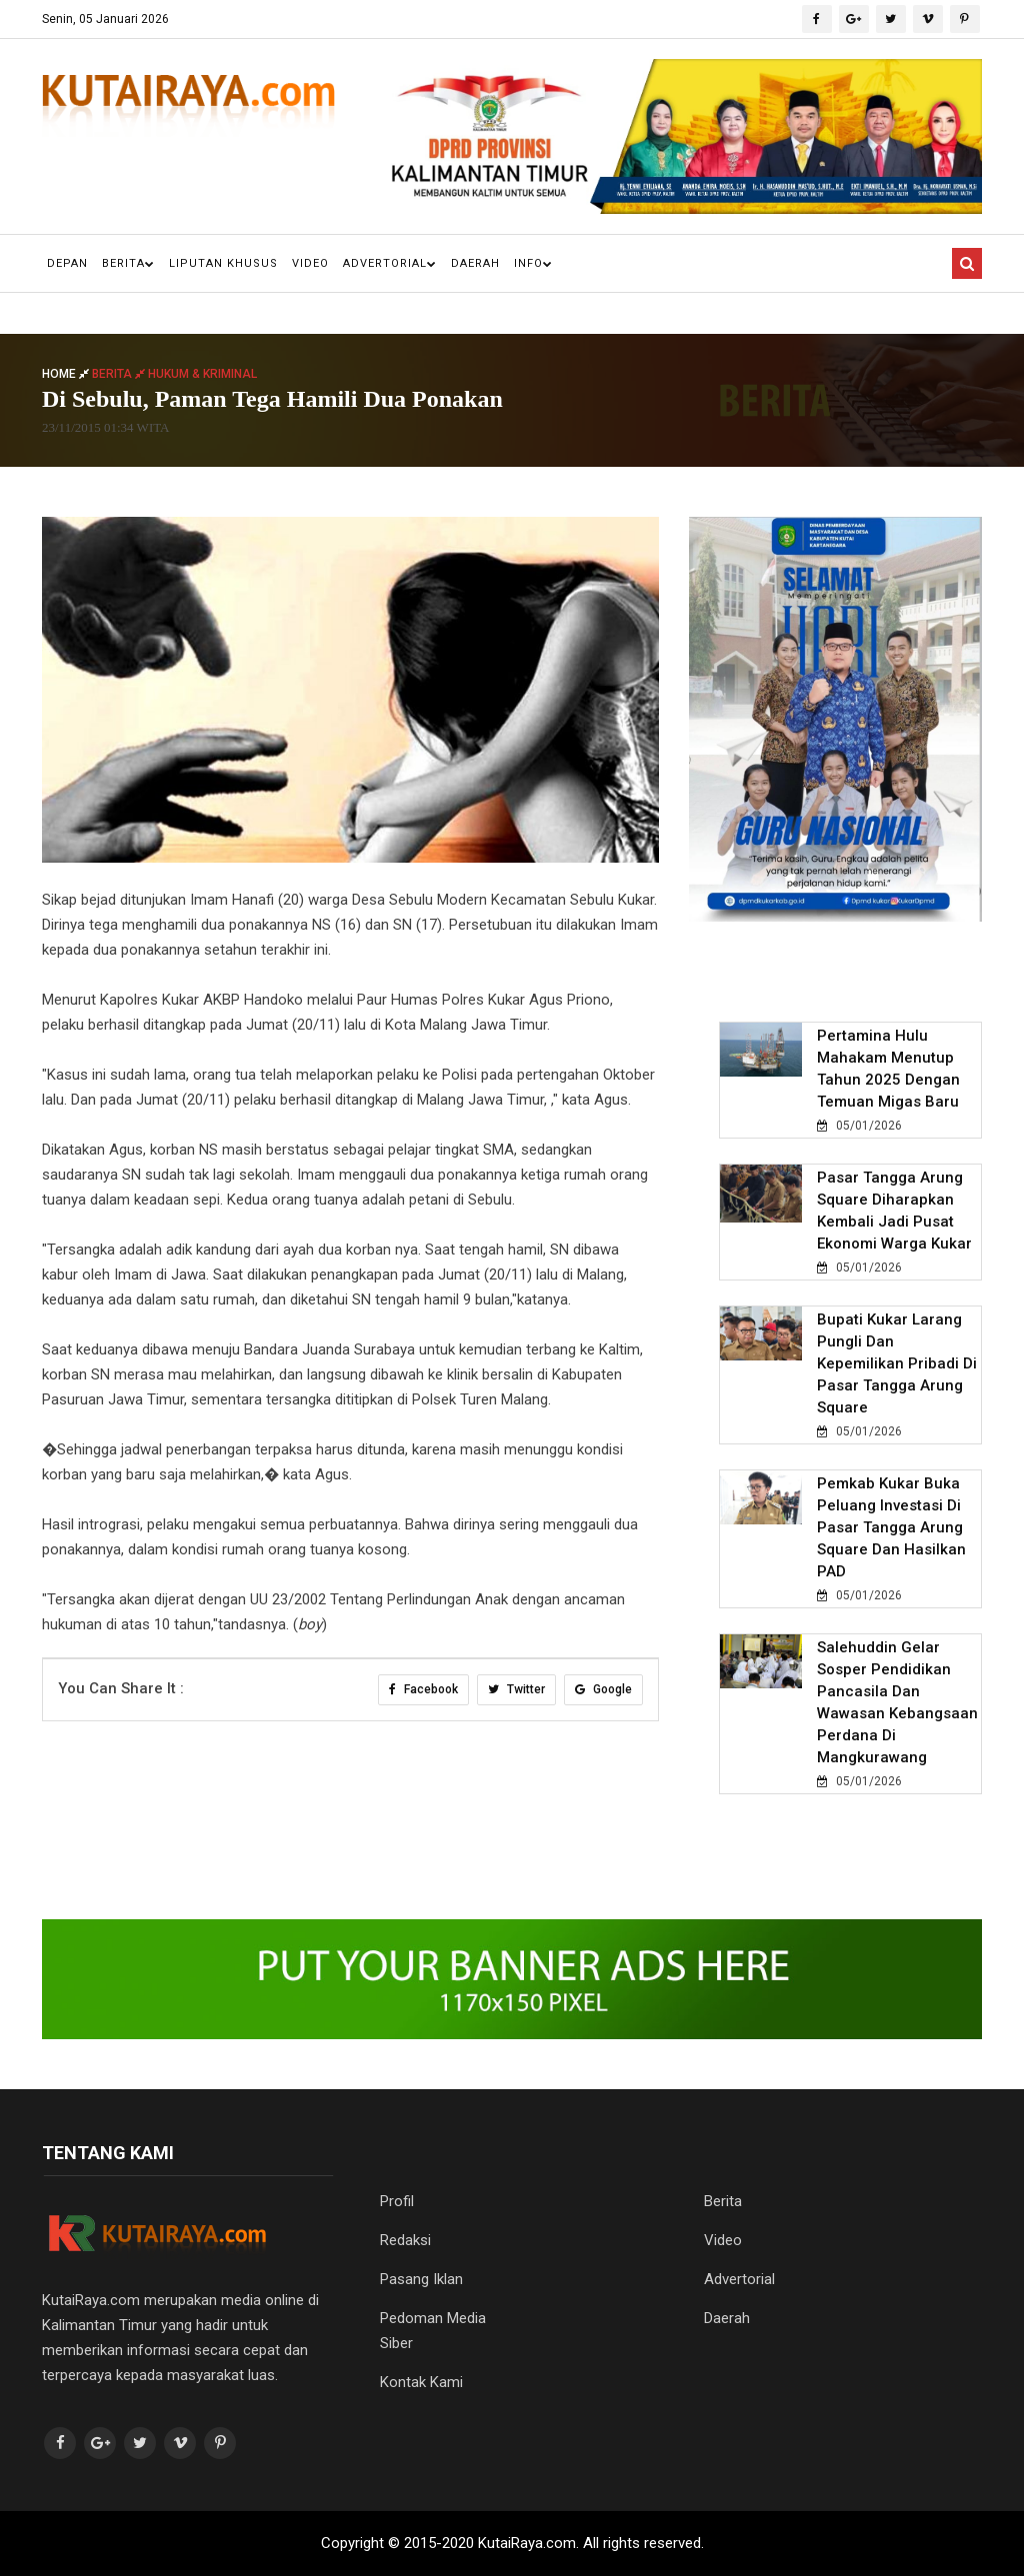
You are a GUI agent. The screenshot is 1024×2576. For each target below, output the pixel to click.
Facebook (423, 1689)
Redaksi (405, 2240)
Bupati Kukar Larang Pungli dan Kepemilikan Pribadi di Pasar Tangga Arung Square (897, 1363)
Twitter (516, 1689)
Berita (128, 263)
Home (67, 374)
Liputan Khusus (223, 263)
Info (533, 263)
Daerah (475, 263)
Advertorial (390, 263)
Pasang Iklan (421, 2279)
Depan (67, 263)
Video (310, 263)
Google (603, 1689)
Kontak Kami (421, 2382)
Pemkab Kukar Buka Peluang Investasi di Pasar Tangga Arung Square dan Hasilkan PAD (891, 1527)
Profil (397, 2201)
